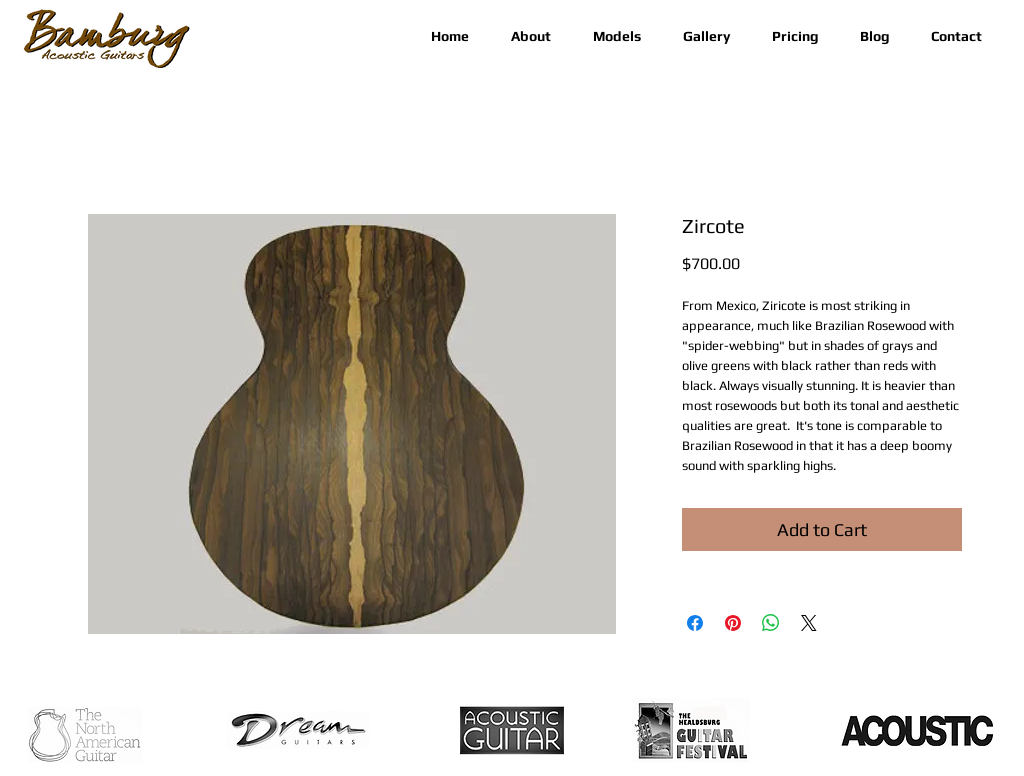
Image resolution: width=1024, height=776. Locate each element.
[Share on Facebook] (695, 623)
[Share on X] (809, 623)
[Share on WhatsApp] (771, 623)
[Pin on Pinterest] (733, 623)
